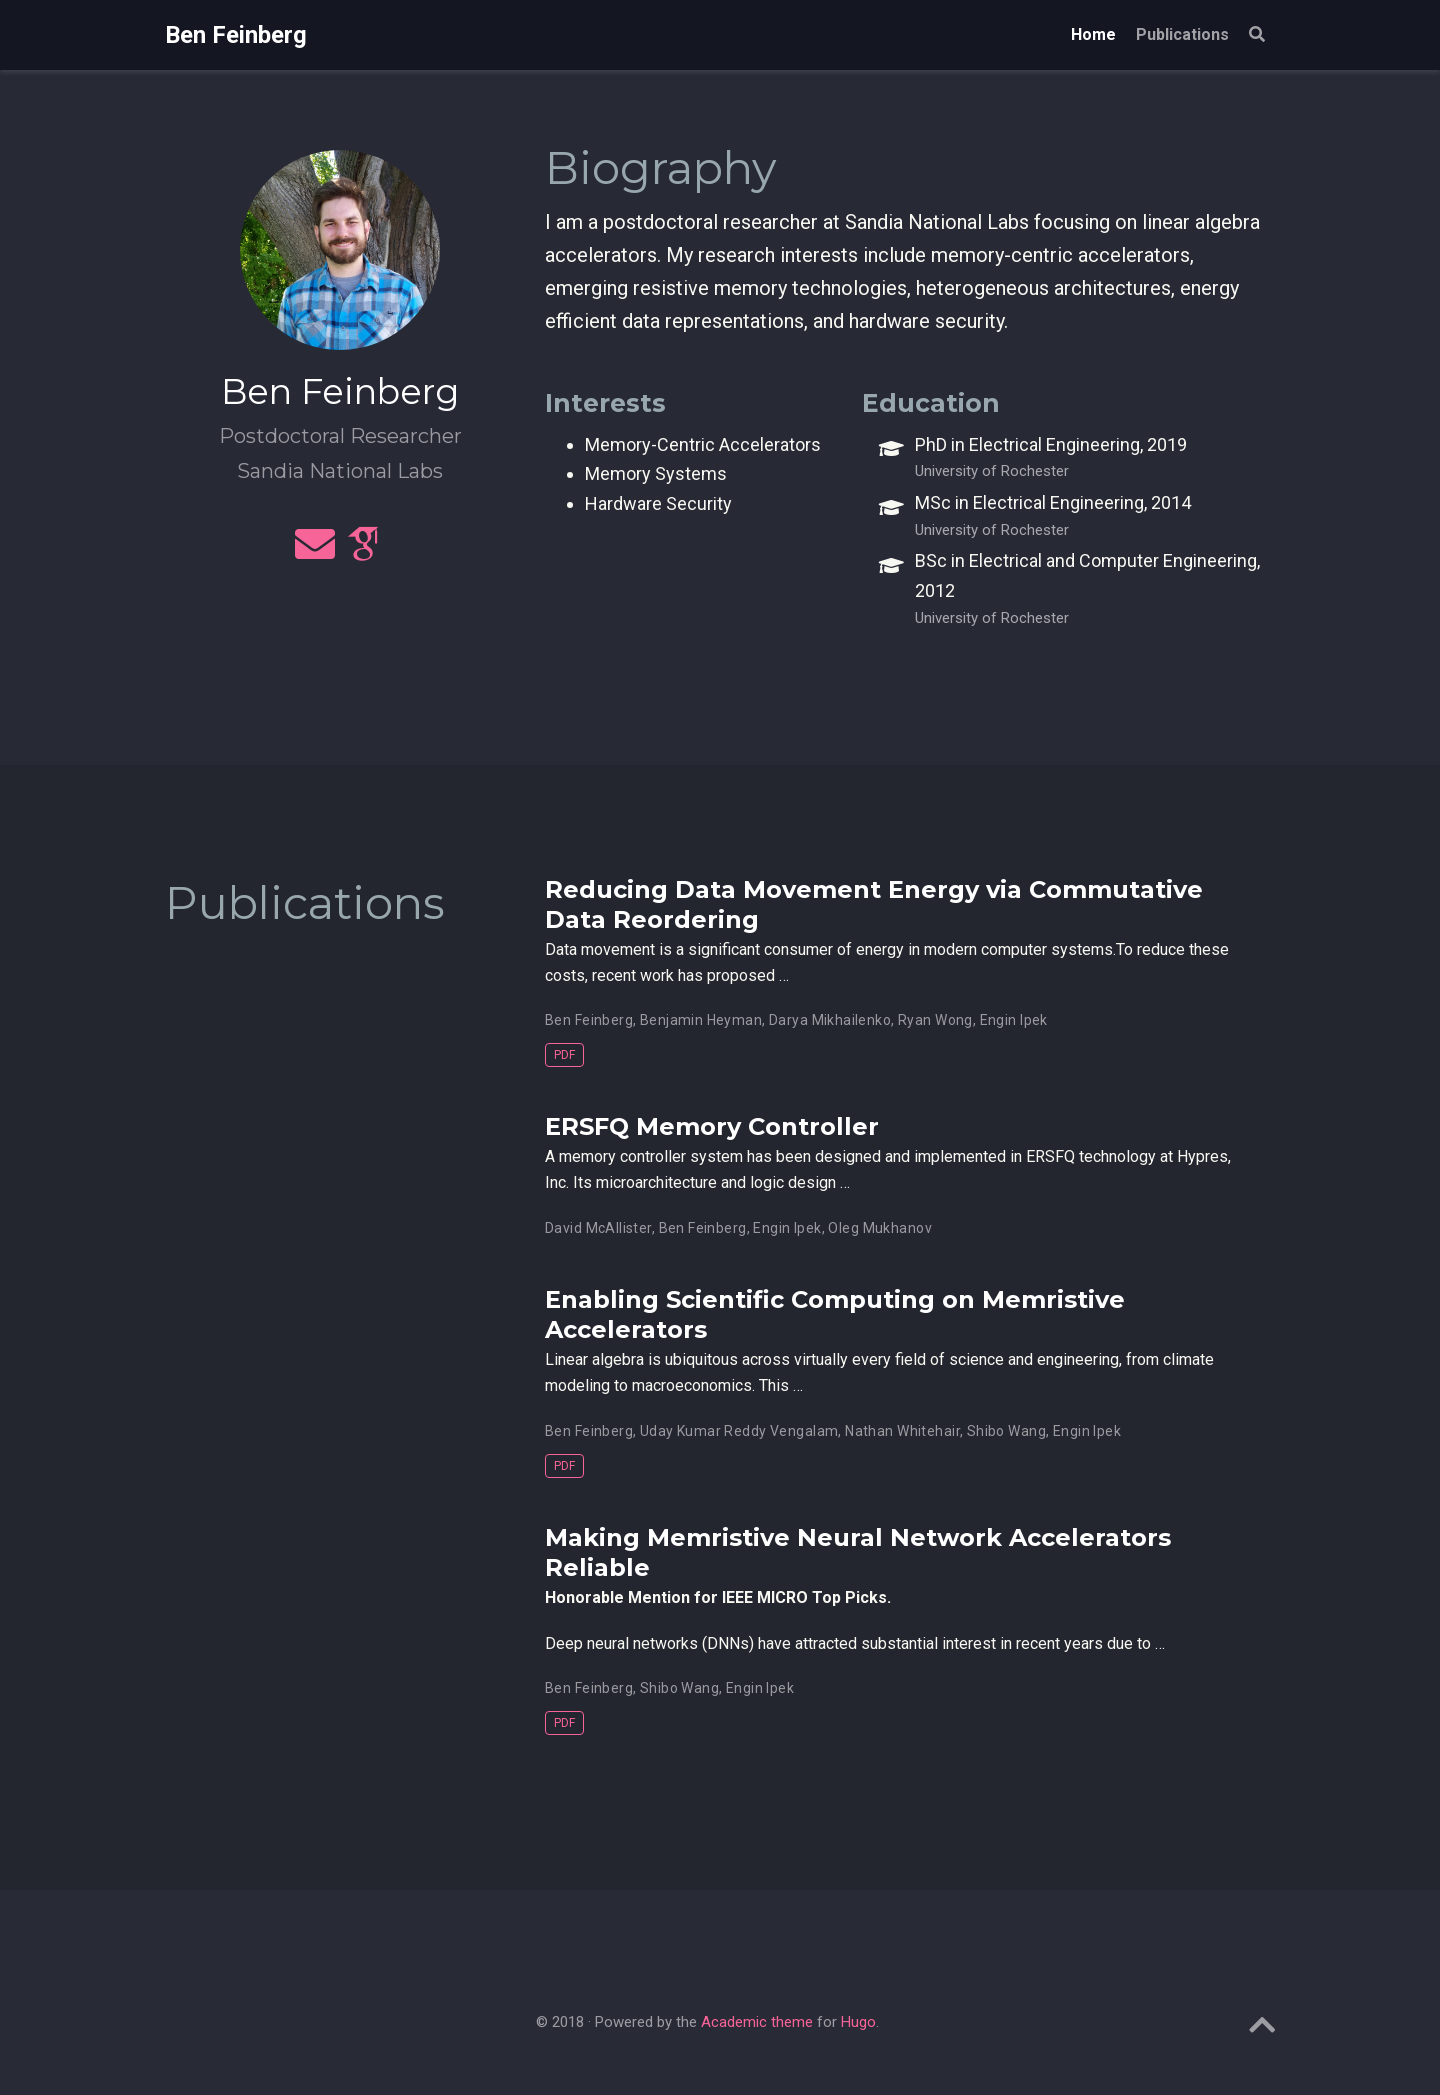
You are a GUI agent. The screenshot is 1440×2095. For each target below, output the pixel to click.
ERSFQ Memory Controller (712, 1126)
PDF (564, 1055)
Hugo (858, 2022)
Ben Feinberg (236, 35)
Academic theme (757, 2022)
